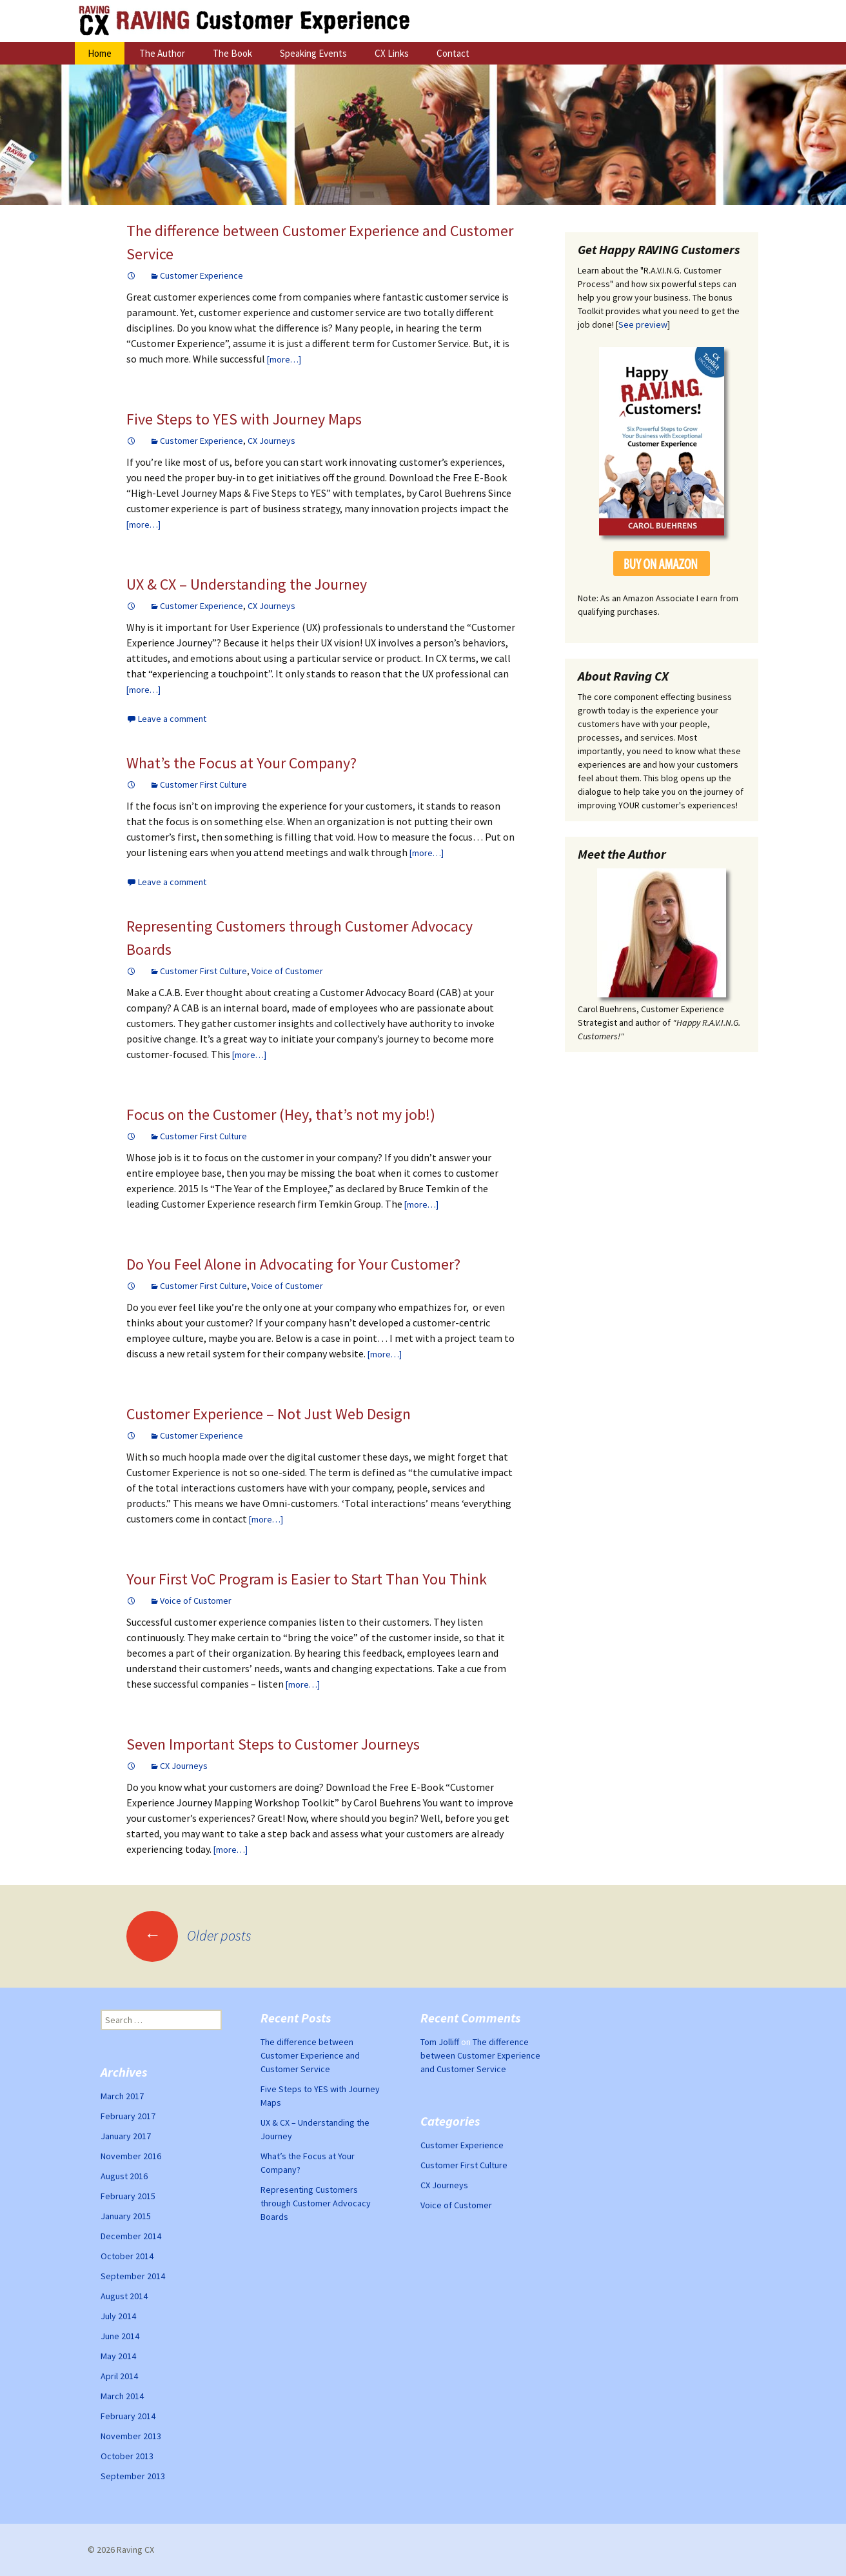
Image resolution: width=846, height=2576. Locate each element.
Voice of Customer (287, 971)
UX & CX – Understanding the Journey (246, 584)
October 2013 (127, 2456)
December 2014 (131, 2236)
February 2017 (128, 2116)
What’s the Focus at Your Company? (241, 763)
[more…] (284, 359)
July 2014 (118, 2316)
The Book (232, 53)
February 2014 (128, 2416)
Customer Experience (201, 275)
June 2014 (120, 2336)
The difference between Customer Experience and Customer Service (310, 2055)
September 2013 (133, 2476)
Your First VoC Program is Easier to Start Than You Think (306, 1579)
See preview (642, 324)
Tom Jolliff (439, 2042)
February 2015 (128, 2196)
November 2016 (131, 2156)
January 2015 (126, 2216)
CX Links (392, 53)
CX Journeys (271, 440)
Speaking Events (313, 53)
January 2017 (126, 2136)
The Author (162, 53)
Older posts (188, 1935)
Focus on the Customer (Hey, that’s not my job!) (280, 1114)
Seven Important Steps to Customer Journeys (273, 1744)
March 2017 (122, 2096)
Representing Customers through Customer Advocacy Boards (316, 2203)
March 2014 (122, 2396)
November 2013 (131, 2436)
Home (100, 53)
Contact (453, 53)
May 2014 (118, 2356)
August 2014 (124, 2296)
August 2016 (124, 2176)
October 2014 (127, 2256)
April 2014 (119, 2376)
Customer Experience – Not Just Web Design (268, 1414)
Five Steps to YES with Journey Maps (244, 419)
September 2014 (133, 2276)
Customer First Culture (203, 784)
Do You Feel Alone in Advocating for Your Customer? (293, 1264)
